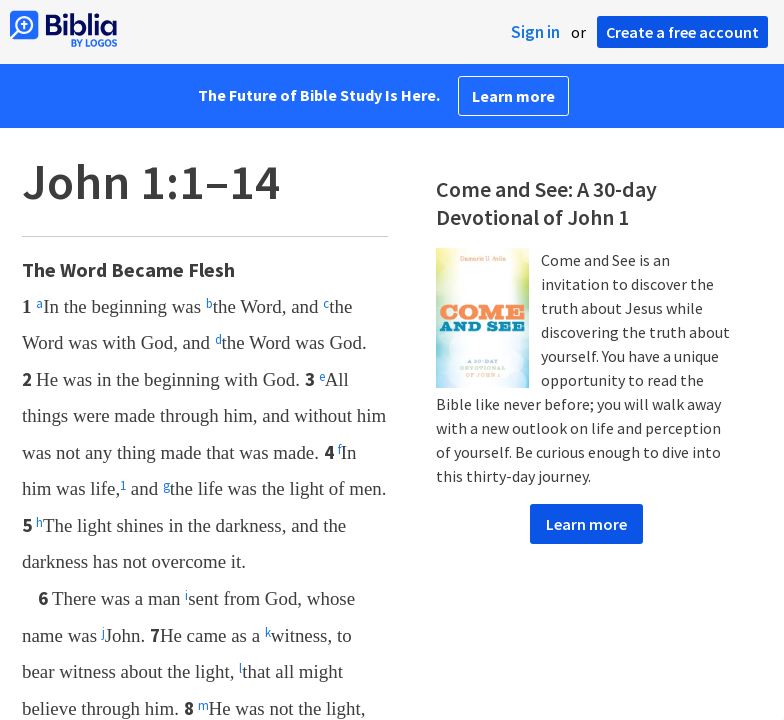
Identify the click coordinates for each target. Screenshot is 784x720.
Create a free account (682, 32)
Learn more (513, 96)
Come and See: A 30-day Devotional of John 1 (546, 203)
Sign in (535, 32)
